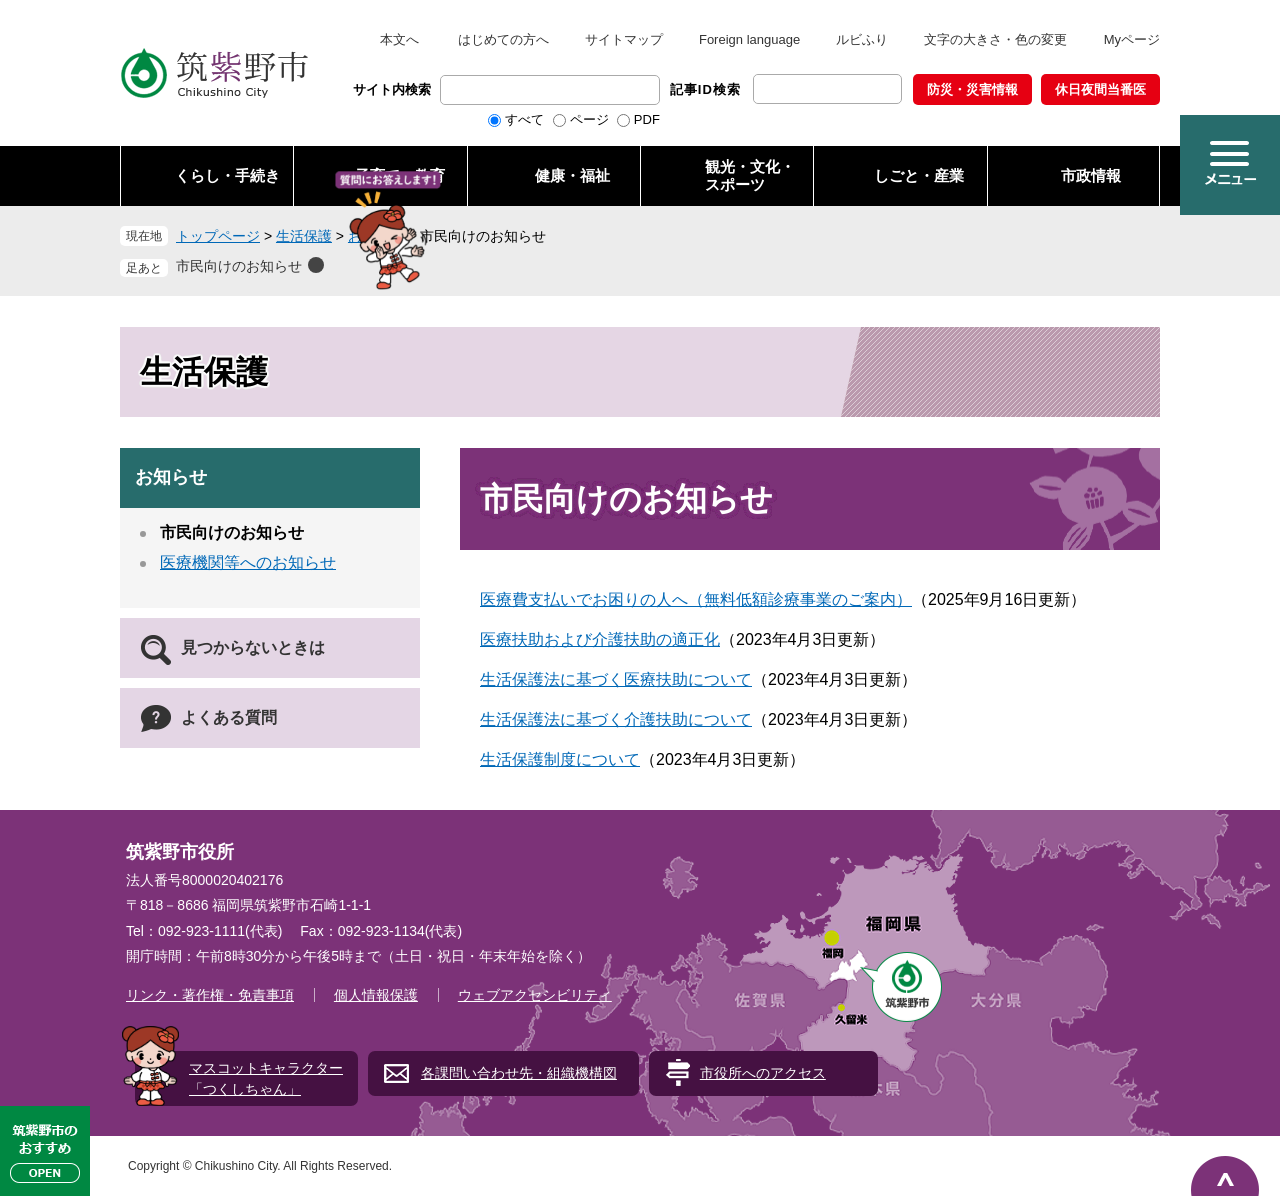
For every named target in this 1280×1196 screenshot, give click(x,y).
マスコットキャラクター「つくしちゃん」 (266, 1078)
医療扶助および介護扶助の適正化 (600, 639)
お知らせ (376, 236)
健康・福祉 (572, 175)
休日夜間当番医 (1100, 89)
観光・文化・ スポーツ (750, 175)
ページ (589, 119)
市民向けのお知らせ (239, 266)
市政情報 (1091, 175)
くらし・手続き (227, 175)
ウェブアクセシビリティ (535, 995)
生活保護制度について (560, 759)
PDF (647, 119)
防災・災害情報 (972, 89)
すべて (524, 119)
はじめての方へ (503, 39)
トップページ (218, 236)
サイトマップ (624, 39)
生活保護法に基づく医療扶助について (616, 679)
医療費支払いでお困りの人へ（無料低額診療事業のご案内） (696, 599)
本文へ (399, 39)
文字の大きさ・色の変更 (995, 39)
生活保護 (304, 236)
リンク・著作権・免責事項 (210, 995)
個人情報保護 (376, 995)
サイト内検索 (392, 89)
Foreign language (749, 39)
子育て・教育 (400, 175)
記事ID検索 (705, 89)
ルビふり (862, 39)
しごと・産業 (919, 175)
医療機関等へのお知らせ (248, 562)
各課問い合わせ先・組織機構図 (519, 1073)
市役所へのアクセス (763, 1073)
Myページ (1132, 39)
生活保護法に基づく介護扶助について (616, 719)
